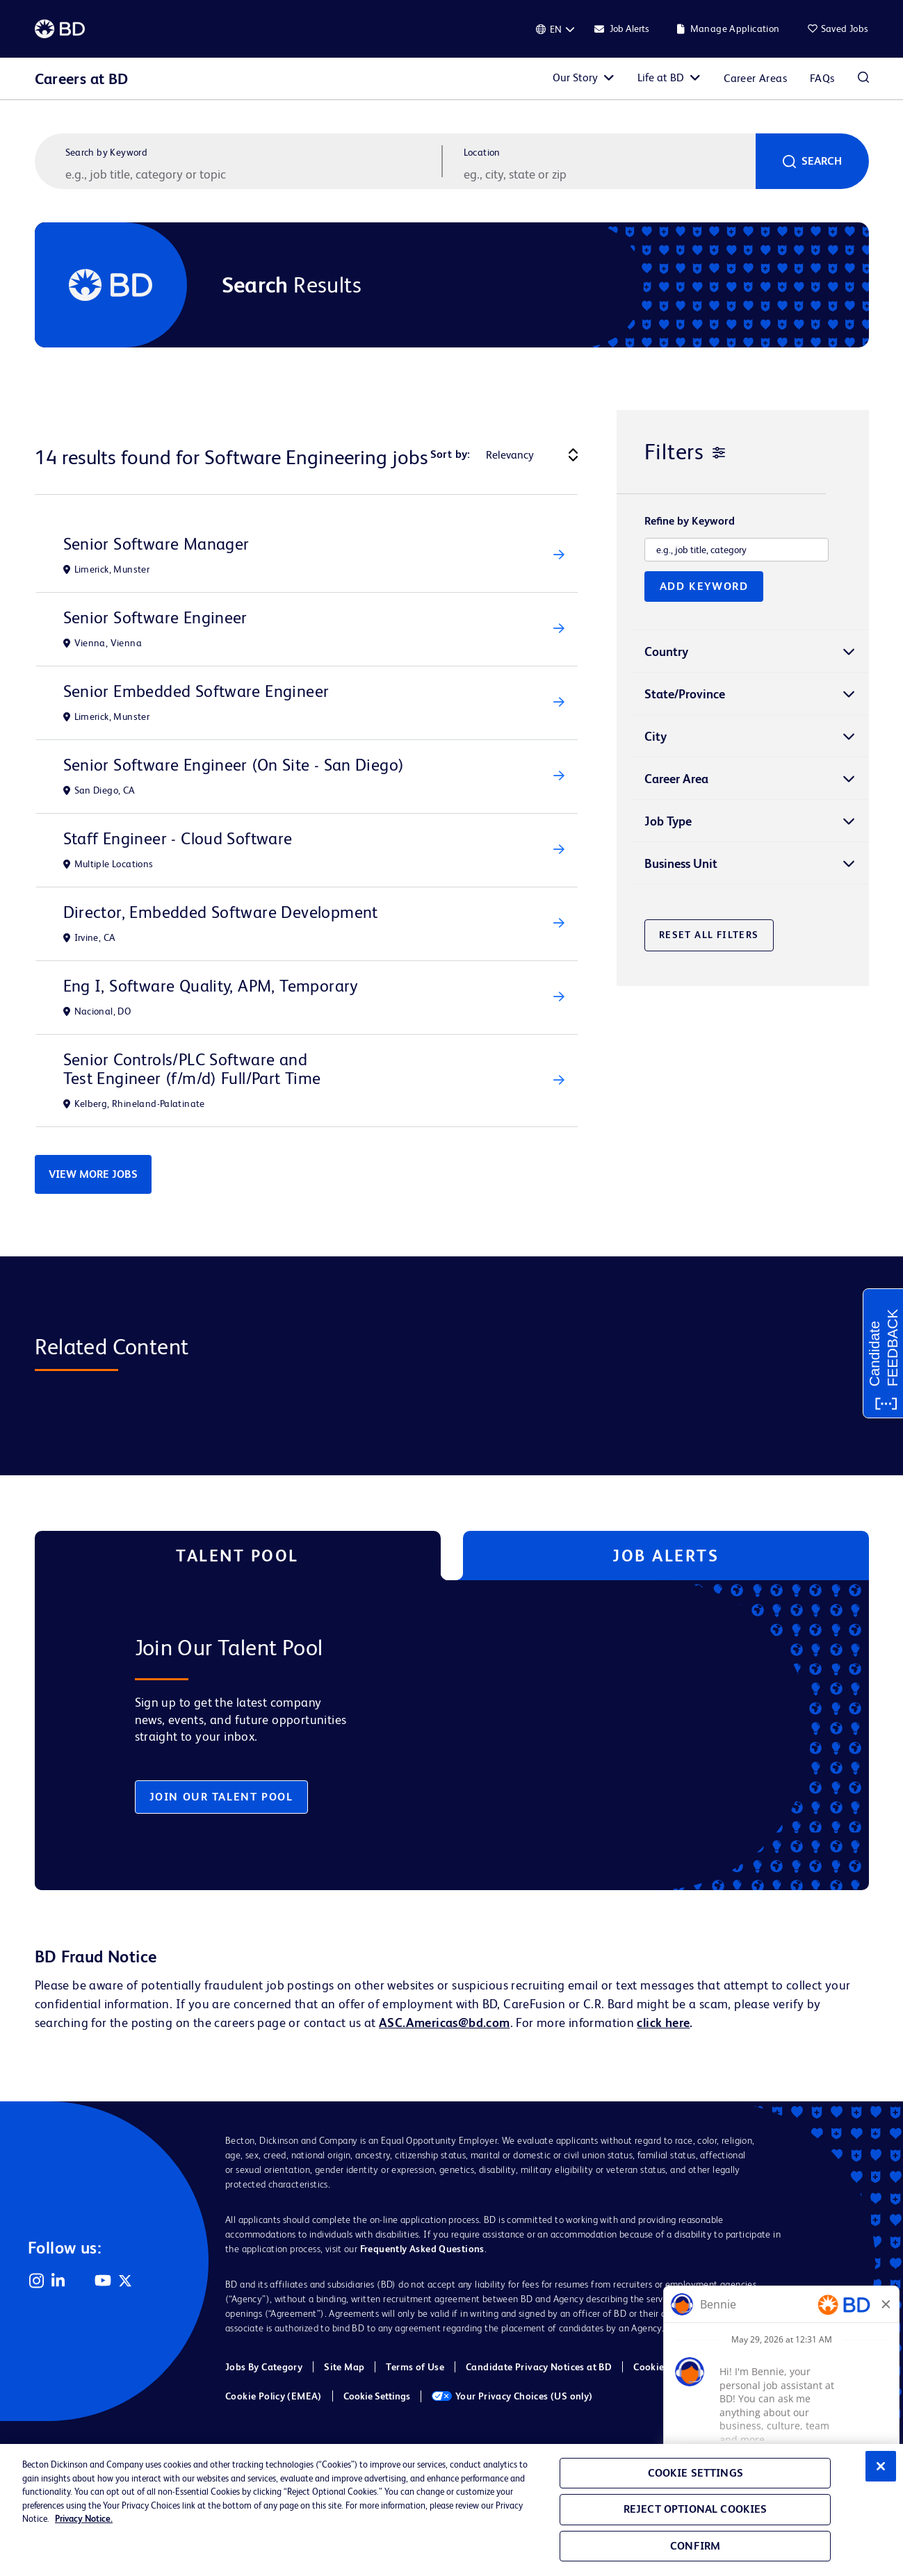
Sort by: (450, 454)
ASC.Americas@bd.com (444, 2022)
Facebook (80, 2280)
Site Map (344, 2366)
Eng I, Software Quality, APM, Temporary (210, 985)
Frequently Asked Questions (422, 2248)
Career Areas (755, 78)
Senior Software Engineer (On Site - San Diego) (234, 764)
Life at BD (660, 77)
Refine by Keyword (689, 521)
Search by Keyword (106, 152)
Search (822, 160)
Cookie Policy (663, 2366)
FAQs (822, 78)
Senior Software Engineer (155, 617)
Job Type (668, 821)
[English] (555, 29)
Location (482, 152)
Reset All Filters (709, 934)
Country (666, 651)
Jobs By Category (263, 2366)
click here (663, 2022)
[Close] (880, 2466)
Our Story (575, 77)
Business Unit (680, 863)
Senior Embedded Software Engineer (196, 691)
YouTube (103, 2280)
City (655, 736)
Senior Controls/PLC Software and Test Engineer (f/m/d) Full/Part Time (192, 1069)
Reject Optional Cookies (695, 2509)
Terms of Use (415, 2366)
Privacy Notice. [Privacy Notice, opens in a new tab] (84, 2518)
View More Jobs (93, 1174)
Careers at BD (82, 79)
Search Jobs (863, 78)
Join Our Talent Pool (221, 1796)
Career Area (676, 778)
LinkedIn (58, 2280)
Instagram (36, 2280)
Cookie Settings (376, 2396)
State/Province (684, 694)
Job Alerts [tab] (665, 1555)
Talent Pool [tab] (237, 1555)
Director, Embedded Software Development (220, 912)
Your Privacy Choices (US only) (512, 2396)
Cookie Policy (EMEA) (273, 2396)
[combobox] (608, 174)
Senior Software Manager (156, 543)
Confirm (695, 2545)
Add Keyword (704, 586)
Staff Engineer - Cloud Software (178, 838)
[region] (451, 2510)
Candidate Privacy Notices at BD (539, 2366)
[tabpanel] (423, 1735)
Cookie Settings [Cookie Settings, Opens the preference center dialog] (695, 2472)
